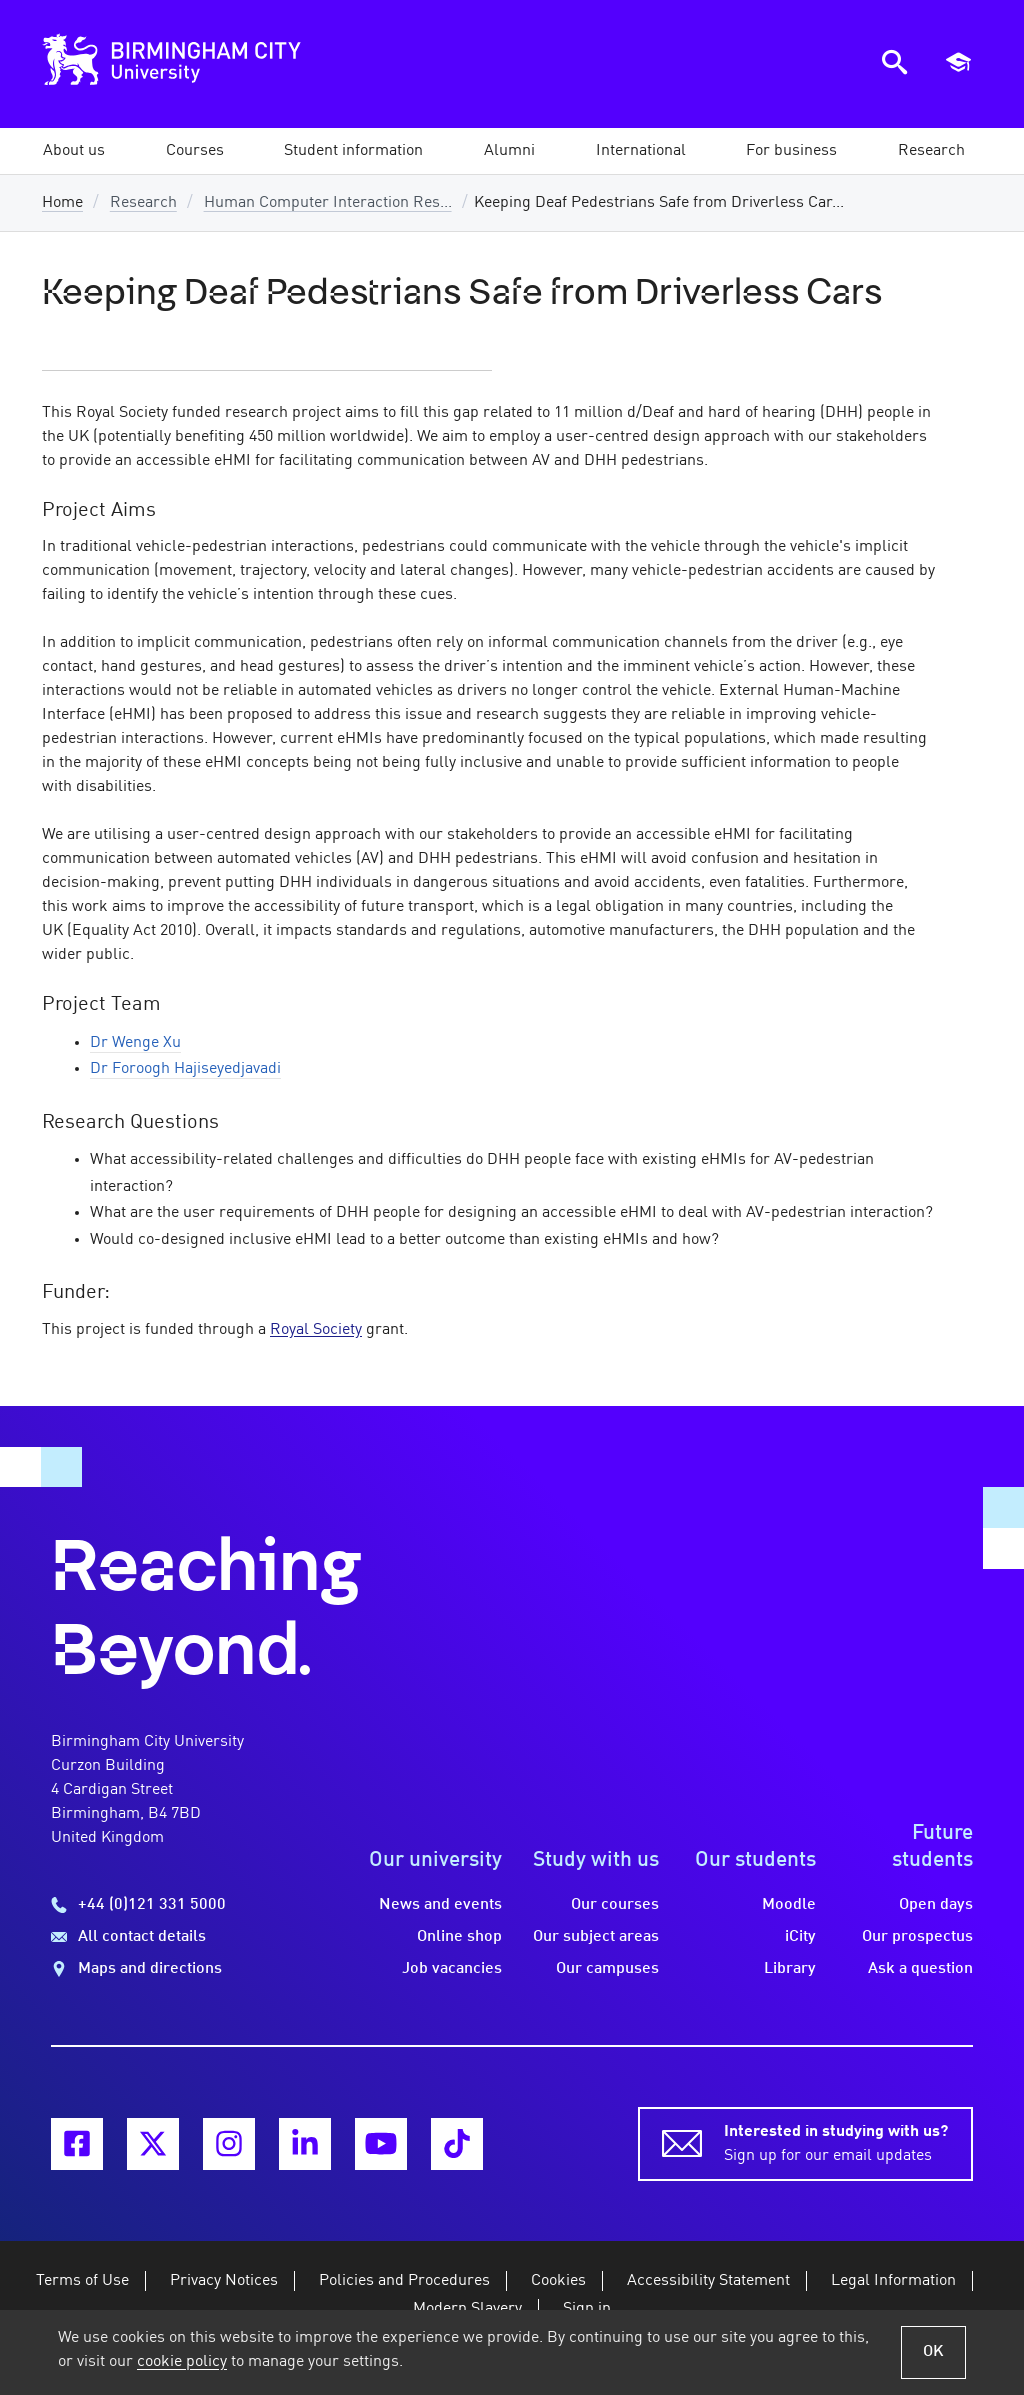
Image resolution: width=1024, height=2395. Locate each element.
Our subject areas (596, 1937)
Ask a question (920, 1969)
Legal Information (893, 2281)
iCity (800, 1937)
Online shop (459, 1937)
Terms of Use (82, 2281)
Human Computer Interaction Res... (328, 203)
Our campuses (607, 1969)
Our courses (615, 1905)
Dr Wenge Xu (135, 1043)
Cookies (558, 2281)
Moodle (789, 1905)
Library (790, 1969)
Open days (936, 1905)
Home (62, 203)
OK (933, 2352)
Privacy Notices (224, 2281)
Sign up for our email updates (836, 2142)
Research (143, 203)
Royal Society (316, 1330)
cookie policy (182, 2362)
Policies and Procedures (404, 2281)
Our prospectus (917, 1937)
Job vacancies (452, 1969)
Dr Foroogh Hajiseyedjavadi (185, 1069)
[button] (74, 151)
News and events (440, 1905)
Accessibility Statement (708, 2281)
